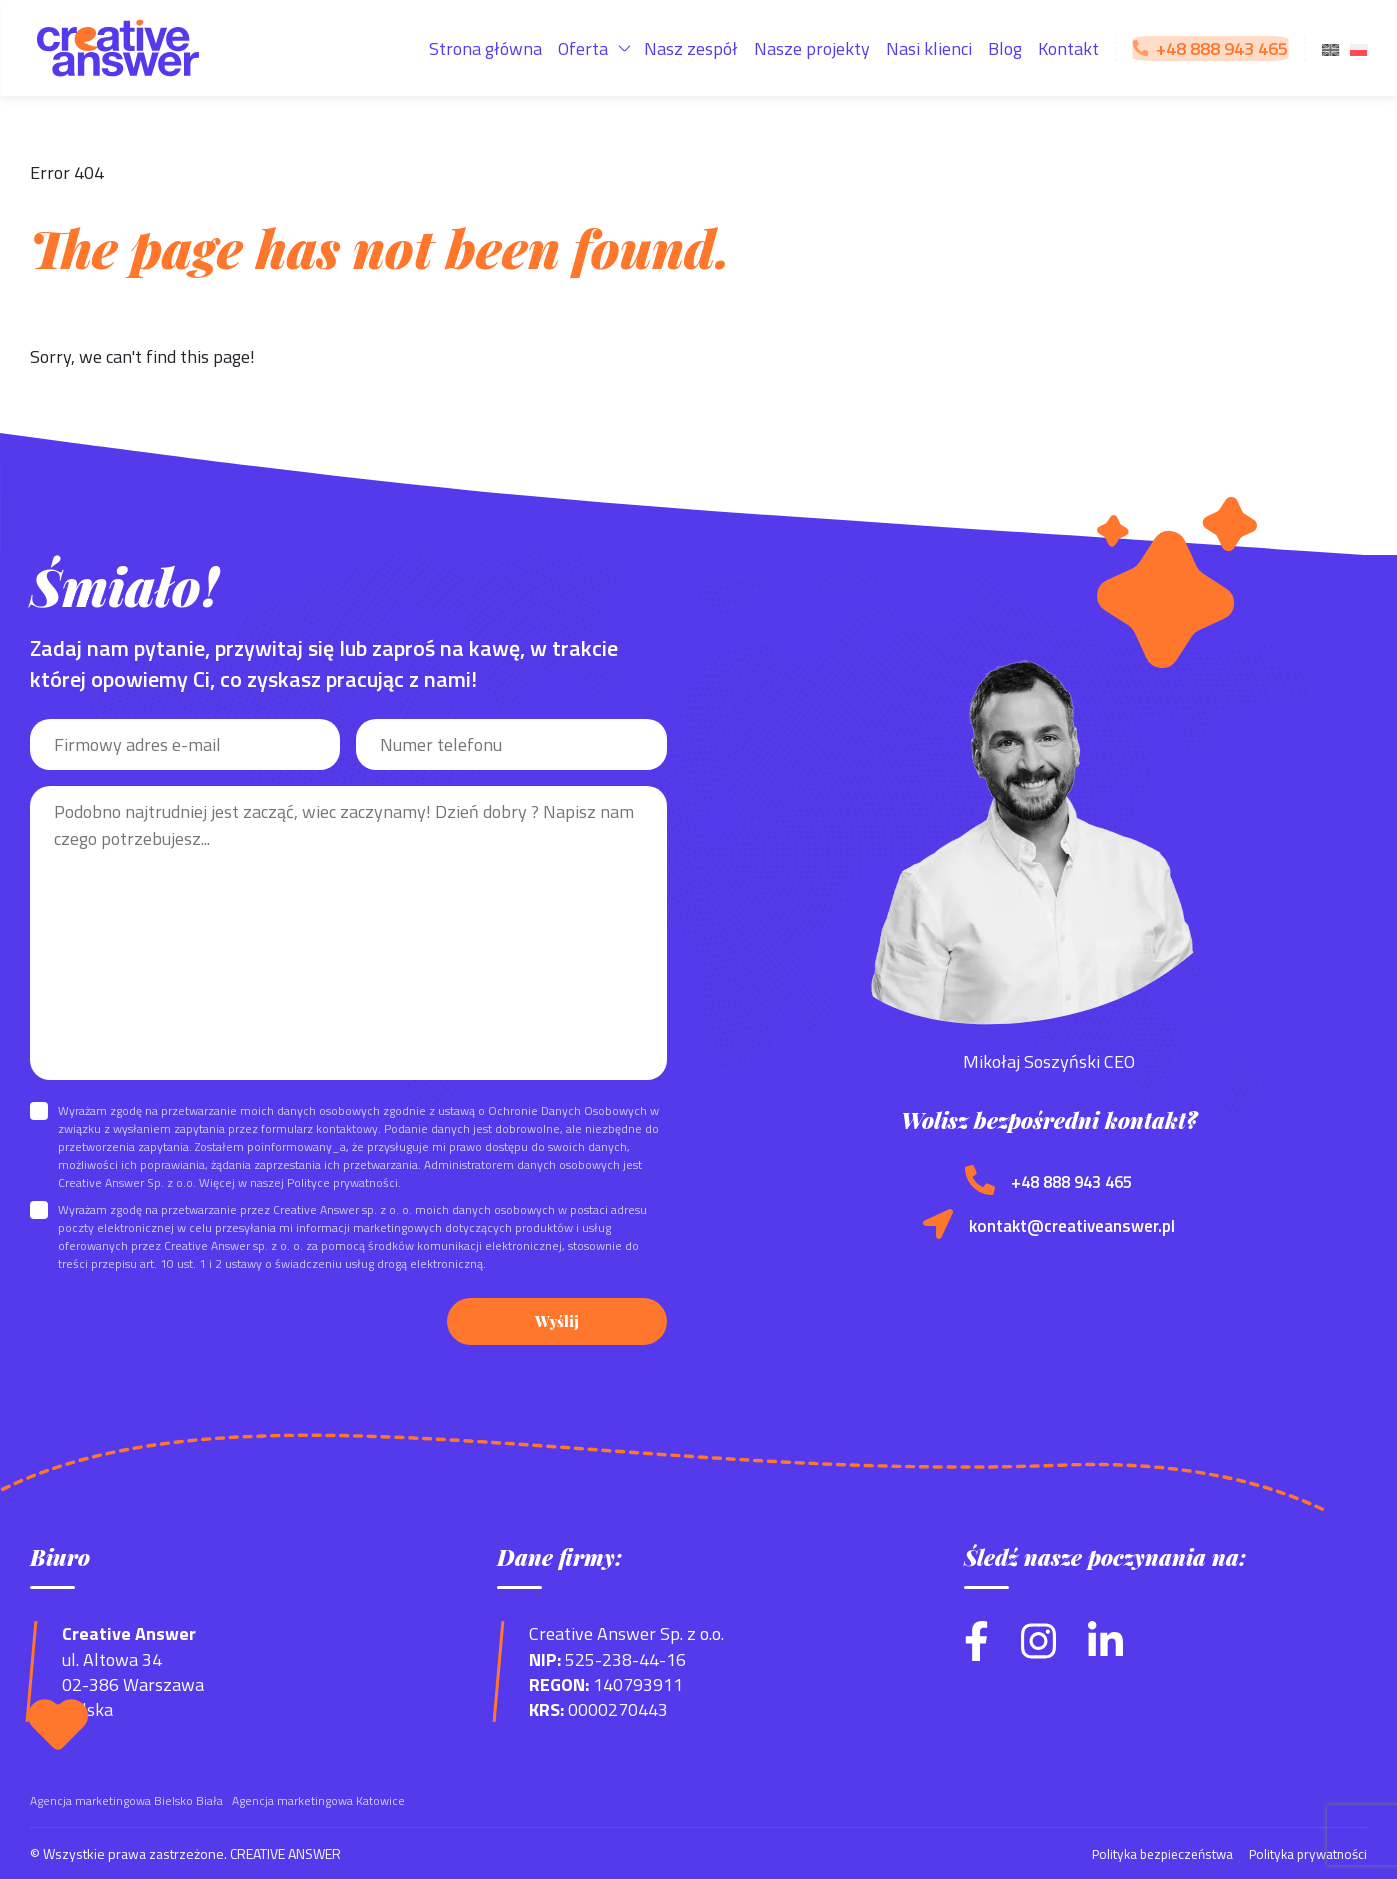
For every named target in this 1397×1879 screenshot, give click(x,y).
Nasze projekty (812, 48)
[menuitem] (1330, 48)
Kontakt (1068, 48)
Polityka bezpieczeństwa (1152, 1853)
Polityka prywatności (1305, 1853)
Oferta (583, 48)
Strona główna (485, 48)
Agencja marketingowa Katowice (318, 1800)
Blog (1005, 48)
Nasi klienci (929, 48)
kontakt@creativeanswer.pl (1072, 1227)
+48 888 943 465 (1072, 1182)
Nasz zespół (691, 48)
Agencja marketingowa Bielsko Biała (126, 1800)
